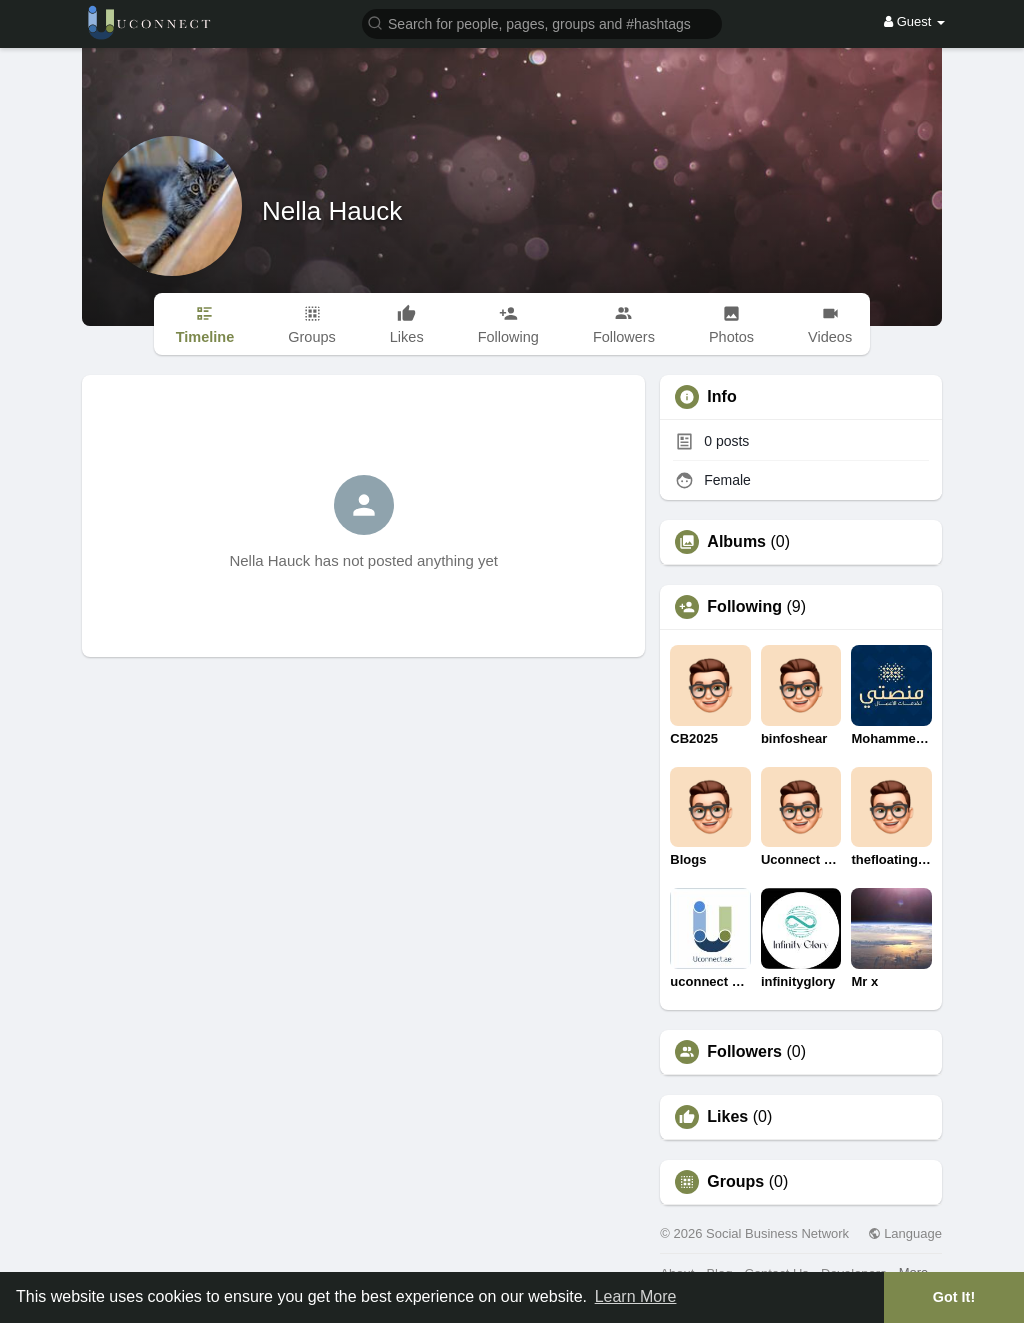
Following (744, 607)
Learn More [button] (636, 1296)
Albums (736, 542)
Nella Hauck (332, 211)
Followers (744, 1052)
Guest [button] (914, 21)
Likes (727, 1117)
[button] (542, 22)
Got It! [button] (954, 1297)
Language (905, 1233)
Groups (735, 1182)
